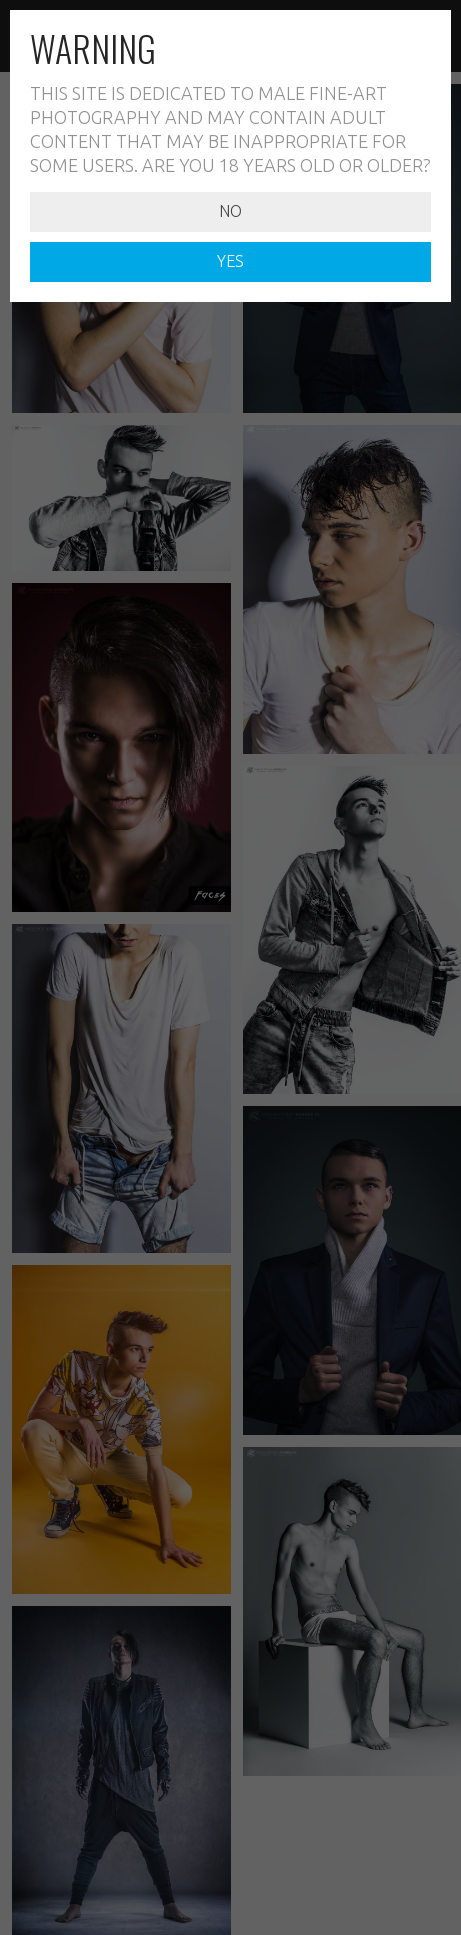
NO (230, 211)
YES (230, 261)
